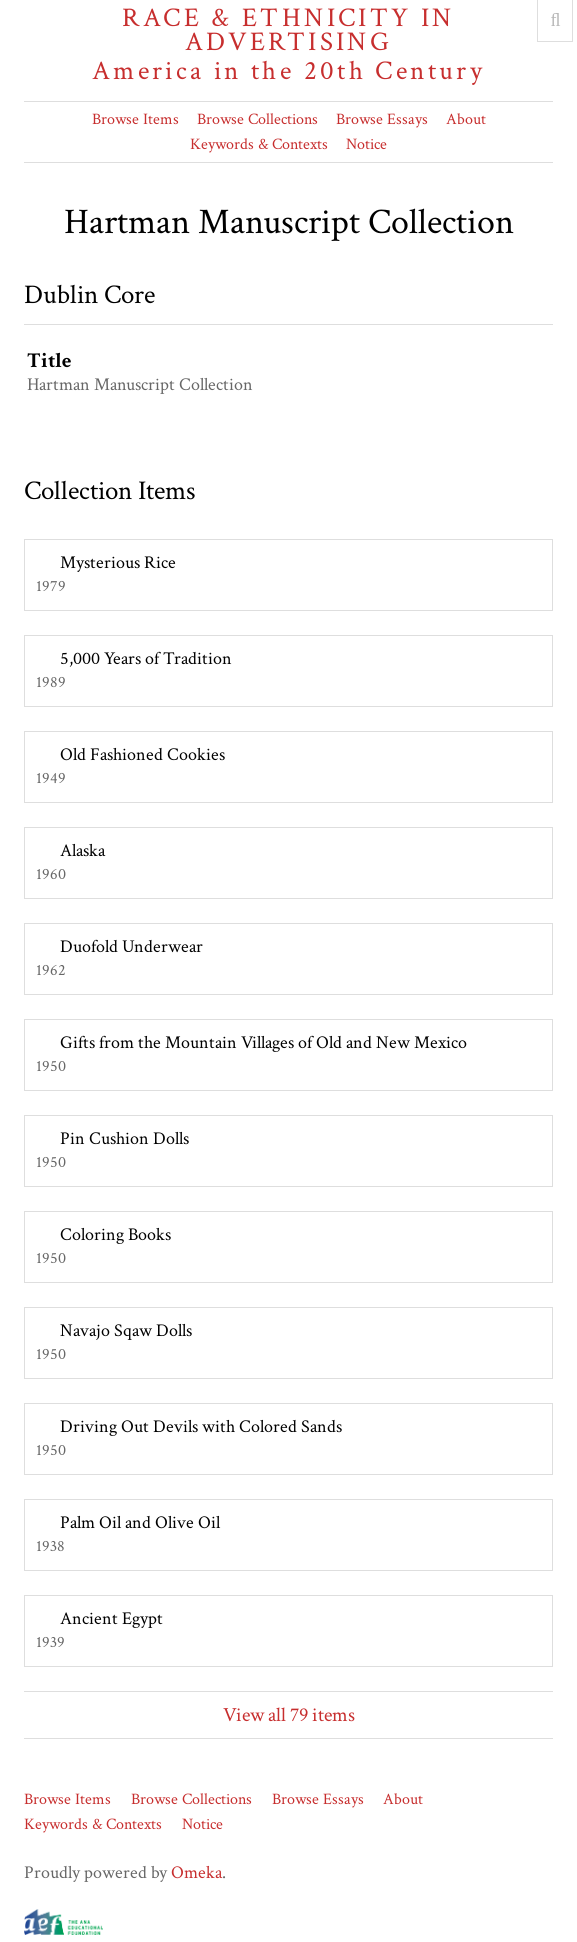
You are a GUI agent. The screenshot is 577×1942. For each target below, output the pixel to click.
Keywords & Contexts (259, 144)
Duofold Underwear (131, 946)
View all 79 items (289, 1715)
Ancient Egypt (111, 1618)
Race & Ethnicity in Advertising (288, 44)
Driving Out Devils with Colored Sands (201, 1426)
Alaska (82, 850)
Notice (366, 144)
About (466, 119)
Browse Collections (257, 119)
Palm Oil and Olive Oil (140, 1522)
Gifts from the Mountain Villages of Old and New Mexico (263, 1042)
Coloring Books (115, 1234)
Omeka (196, 1872)
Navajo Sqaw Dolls (126, 1330)
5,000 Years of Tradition (146, 658)
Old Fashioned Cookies (142, 754)
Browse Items (135, 119)
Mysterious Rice (118, 562)
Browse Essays (382, 119)
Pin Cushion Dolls (124, 1138)
